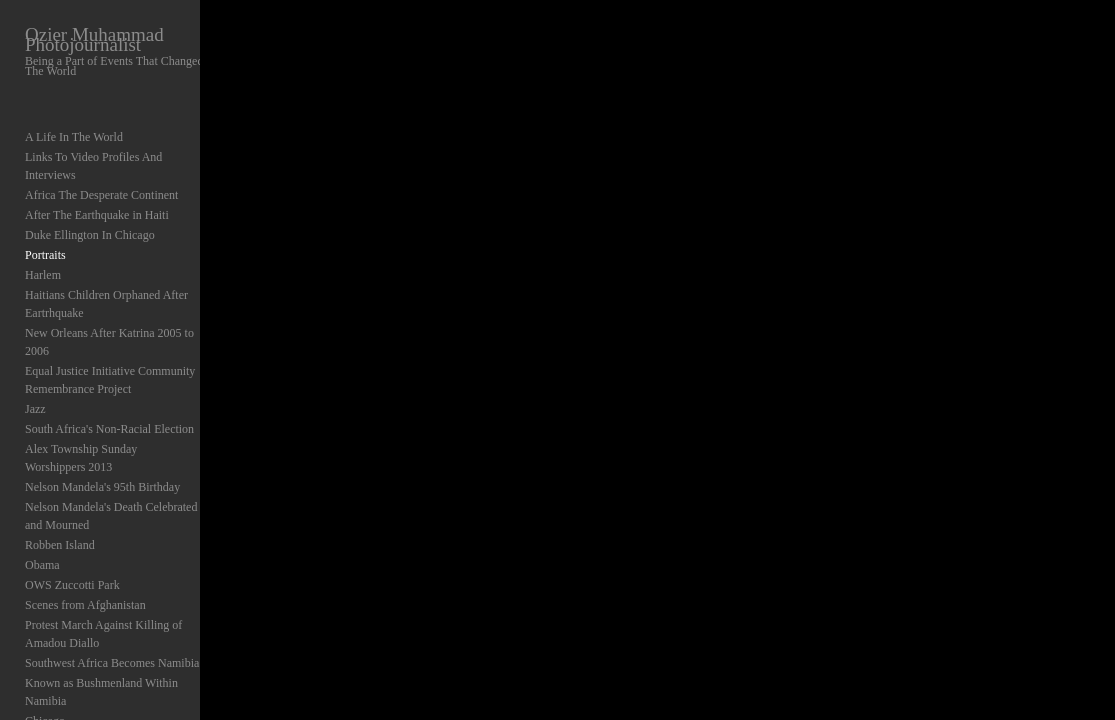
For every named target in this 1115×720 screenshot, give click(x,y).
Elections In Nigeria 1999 (87, 689)
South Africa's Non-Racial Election (109, 393)
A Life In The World (74, 137)
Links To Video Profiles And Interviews (120, 157)
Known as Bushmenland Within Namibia (123, 629)
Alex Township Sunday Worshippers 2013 (126, 413)
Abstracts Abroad (67, 709)
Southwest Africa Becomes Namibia (112, 609)
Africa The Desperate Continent (101, 177)
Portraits (45, 237)
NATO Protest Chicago (80, 669)
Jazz (35, 373)
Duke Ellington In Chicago (90, 217)
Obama (42, 511)
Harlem (43, 257)
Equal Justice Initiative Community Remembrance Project (110, 344)
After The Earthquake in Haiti (97, 197)
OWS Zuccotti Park (72, 531)
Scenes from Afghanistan (85, 551)
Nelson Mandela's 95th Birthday (102, 433)
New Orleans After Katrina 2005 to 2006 (123, 315)
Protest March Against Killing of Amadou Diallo (125, 580)
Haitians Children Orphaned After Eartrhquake (106, 286)
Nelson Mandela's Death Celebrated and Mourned (121, 462)
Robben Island (60, 491)
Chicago (45, 649)
